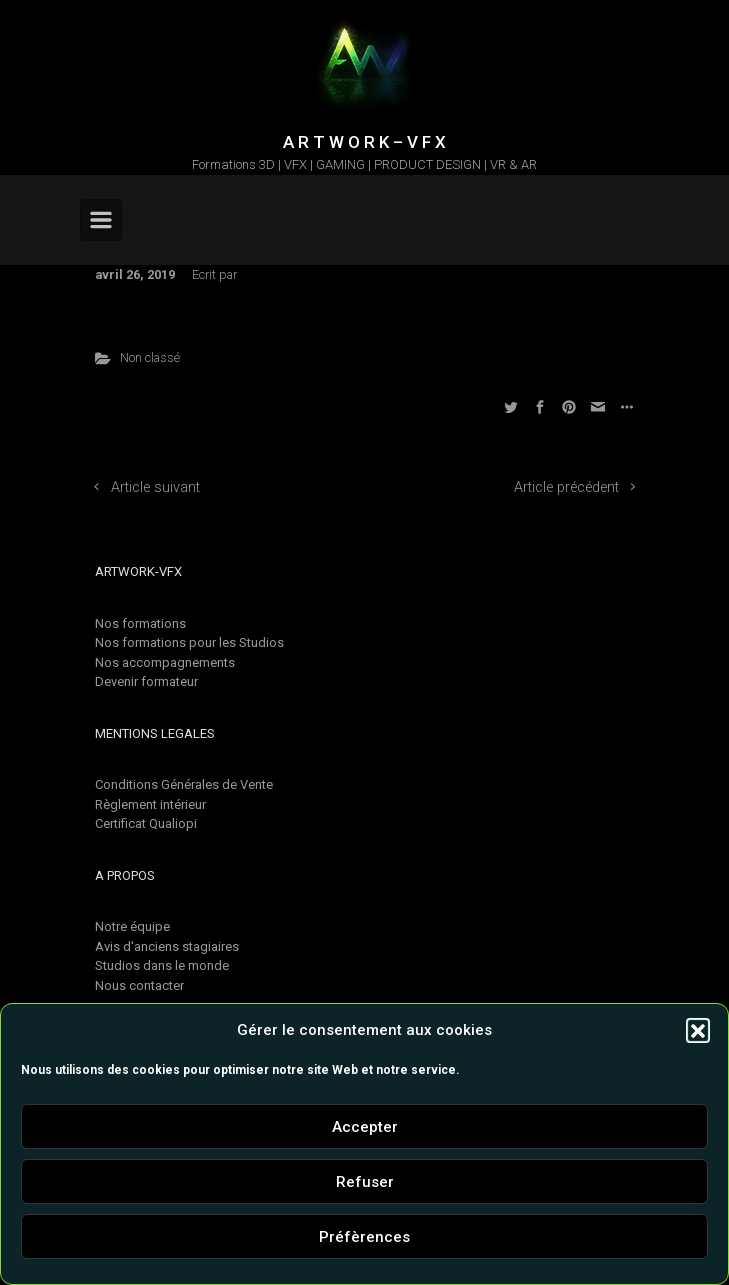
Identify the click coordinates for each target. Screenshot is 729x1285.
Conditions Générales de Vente (184, 784)
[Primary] (101, 220)
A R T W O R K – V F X (364, 142)
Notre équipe (132, 926)
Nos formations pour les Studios (189, 642)
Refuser (365, 1182)
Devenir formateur (146, 681)
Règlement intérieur (150, 804)
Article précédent (566, 487)
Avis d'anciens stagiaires (167, 946)
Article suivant (155, 487)
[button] (698, 1030)
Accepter (365, 1127)
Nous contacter (139, 985)
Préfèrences (364, 1237)
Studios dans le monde (162, 965)
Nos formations (140, 623)
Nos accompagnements (165, 662)
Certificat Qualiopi (146, 823)
